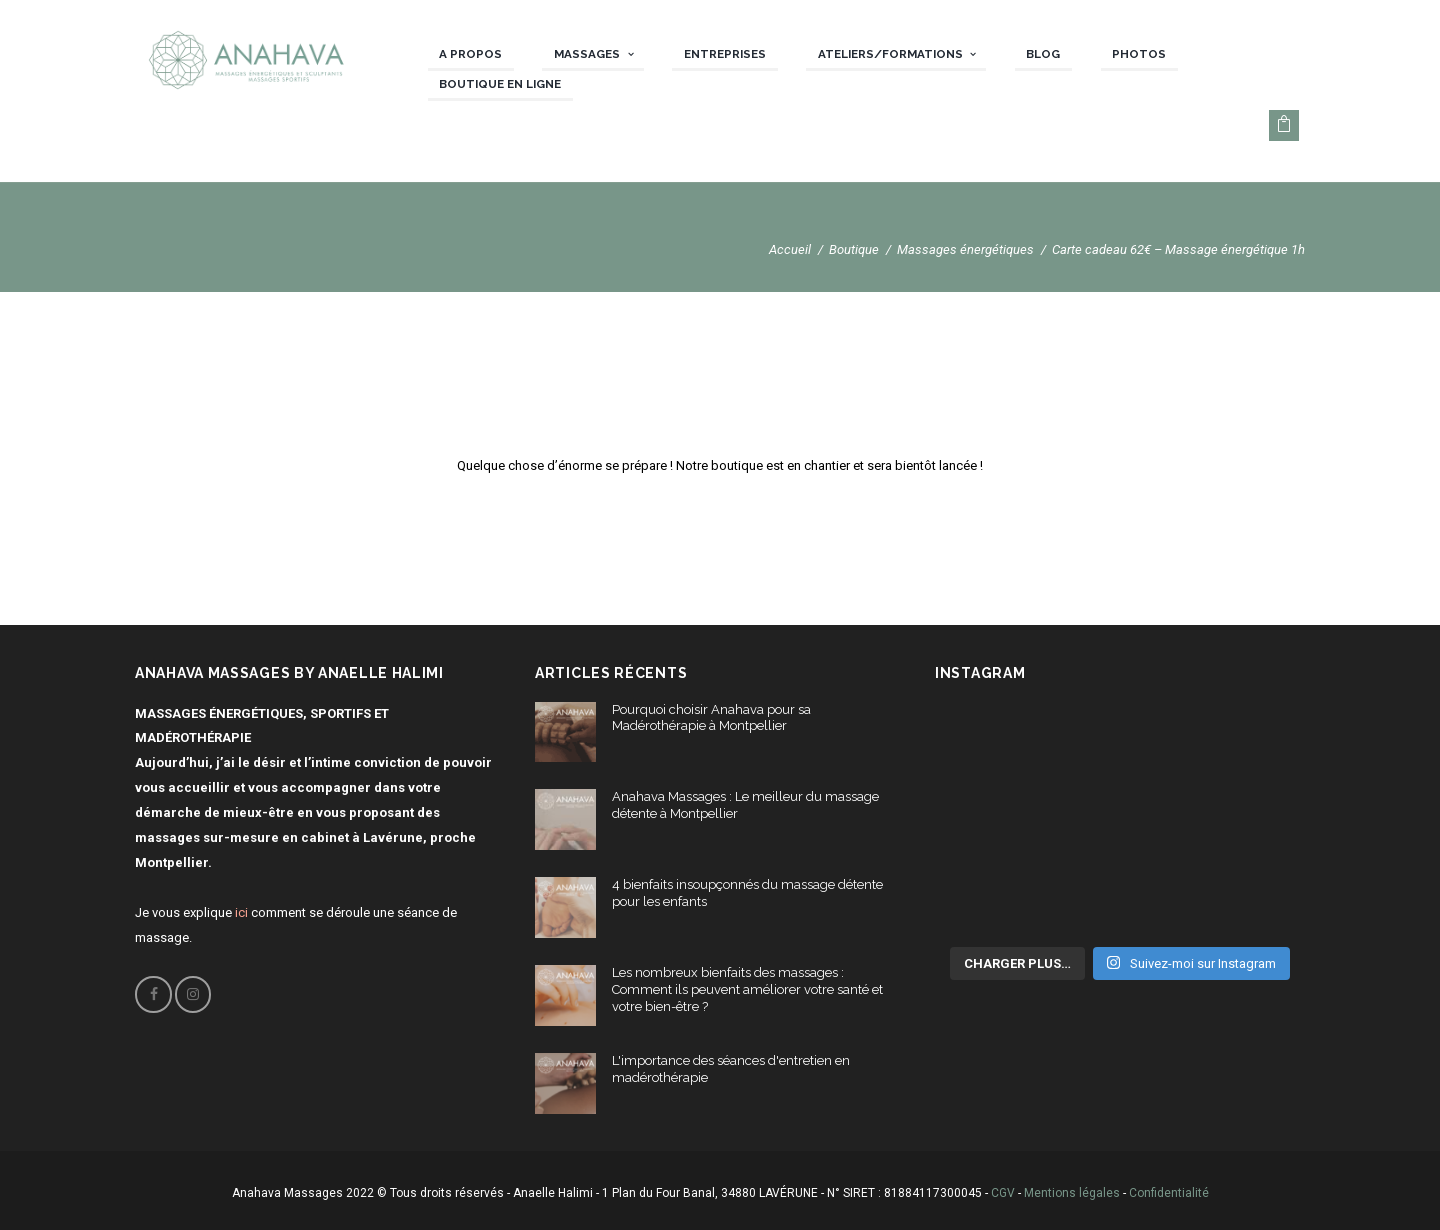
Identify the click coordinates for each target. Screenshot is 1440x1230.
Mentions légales (1072, 1193)
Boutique (854, 249)
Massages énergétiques (965, 249)
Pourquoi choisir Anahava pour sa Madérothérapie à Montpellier (711, 718)
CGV (1003, 1193)
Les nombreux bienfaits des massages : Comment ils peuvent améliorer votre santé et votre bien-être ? (747, 989)
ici (241, 912)
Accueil (790, 249)
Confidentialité (1169, 1193)
